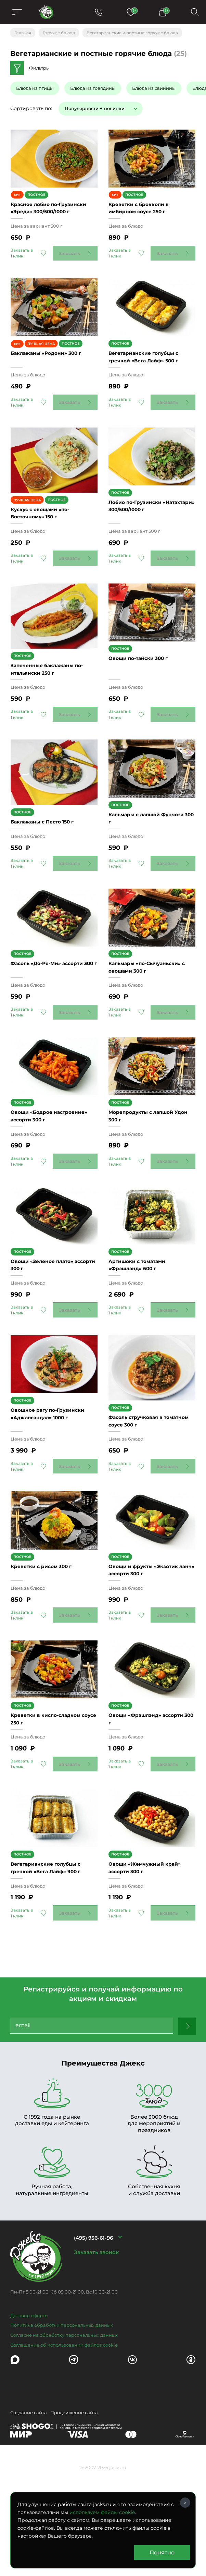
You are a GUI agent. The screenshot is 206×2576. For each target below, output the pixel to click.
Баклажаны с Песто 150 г (48, 853)
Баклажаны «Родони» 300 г (52, 374)
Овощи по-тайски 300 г (142, 693)
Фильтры (39, 68)
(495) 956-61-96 (93, 2343)
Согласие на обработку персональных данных (64, 2440)
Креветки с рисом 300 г (46, 1650)
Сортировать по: (31, 108)
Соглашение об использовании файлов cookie (64, 2450)
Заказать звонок (96, 2357)
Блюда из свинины (154, 88)
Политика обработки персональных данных (61, 2430)
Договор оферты (29, 2420)
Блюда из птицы (34, 88)
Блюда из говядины (92, 88)
